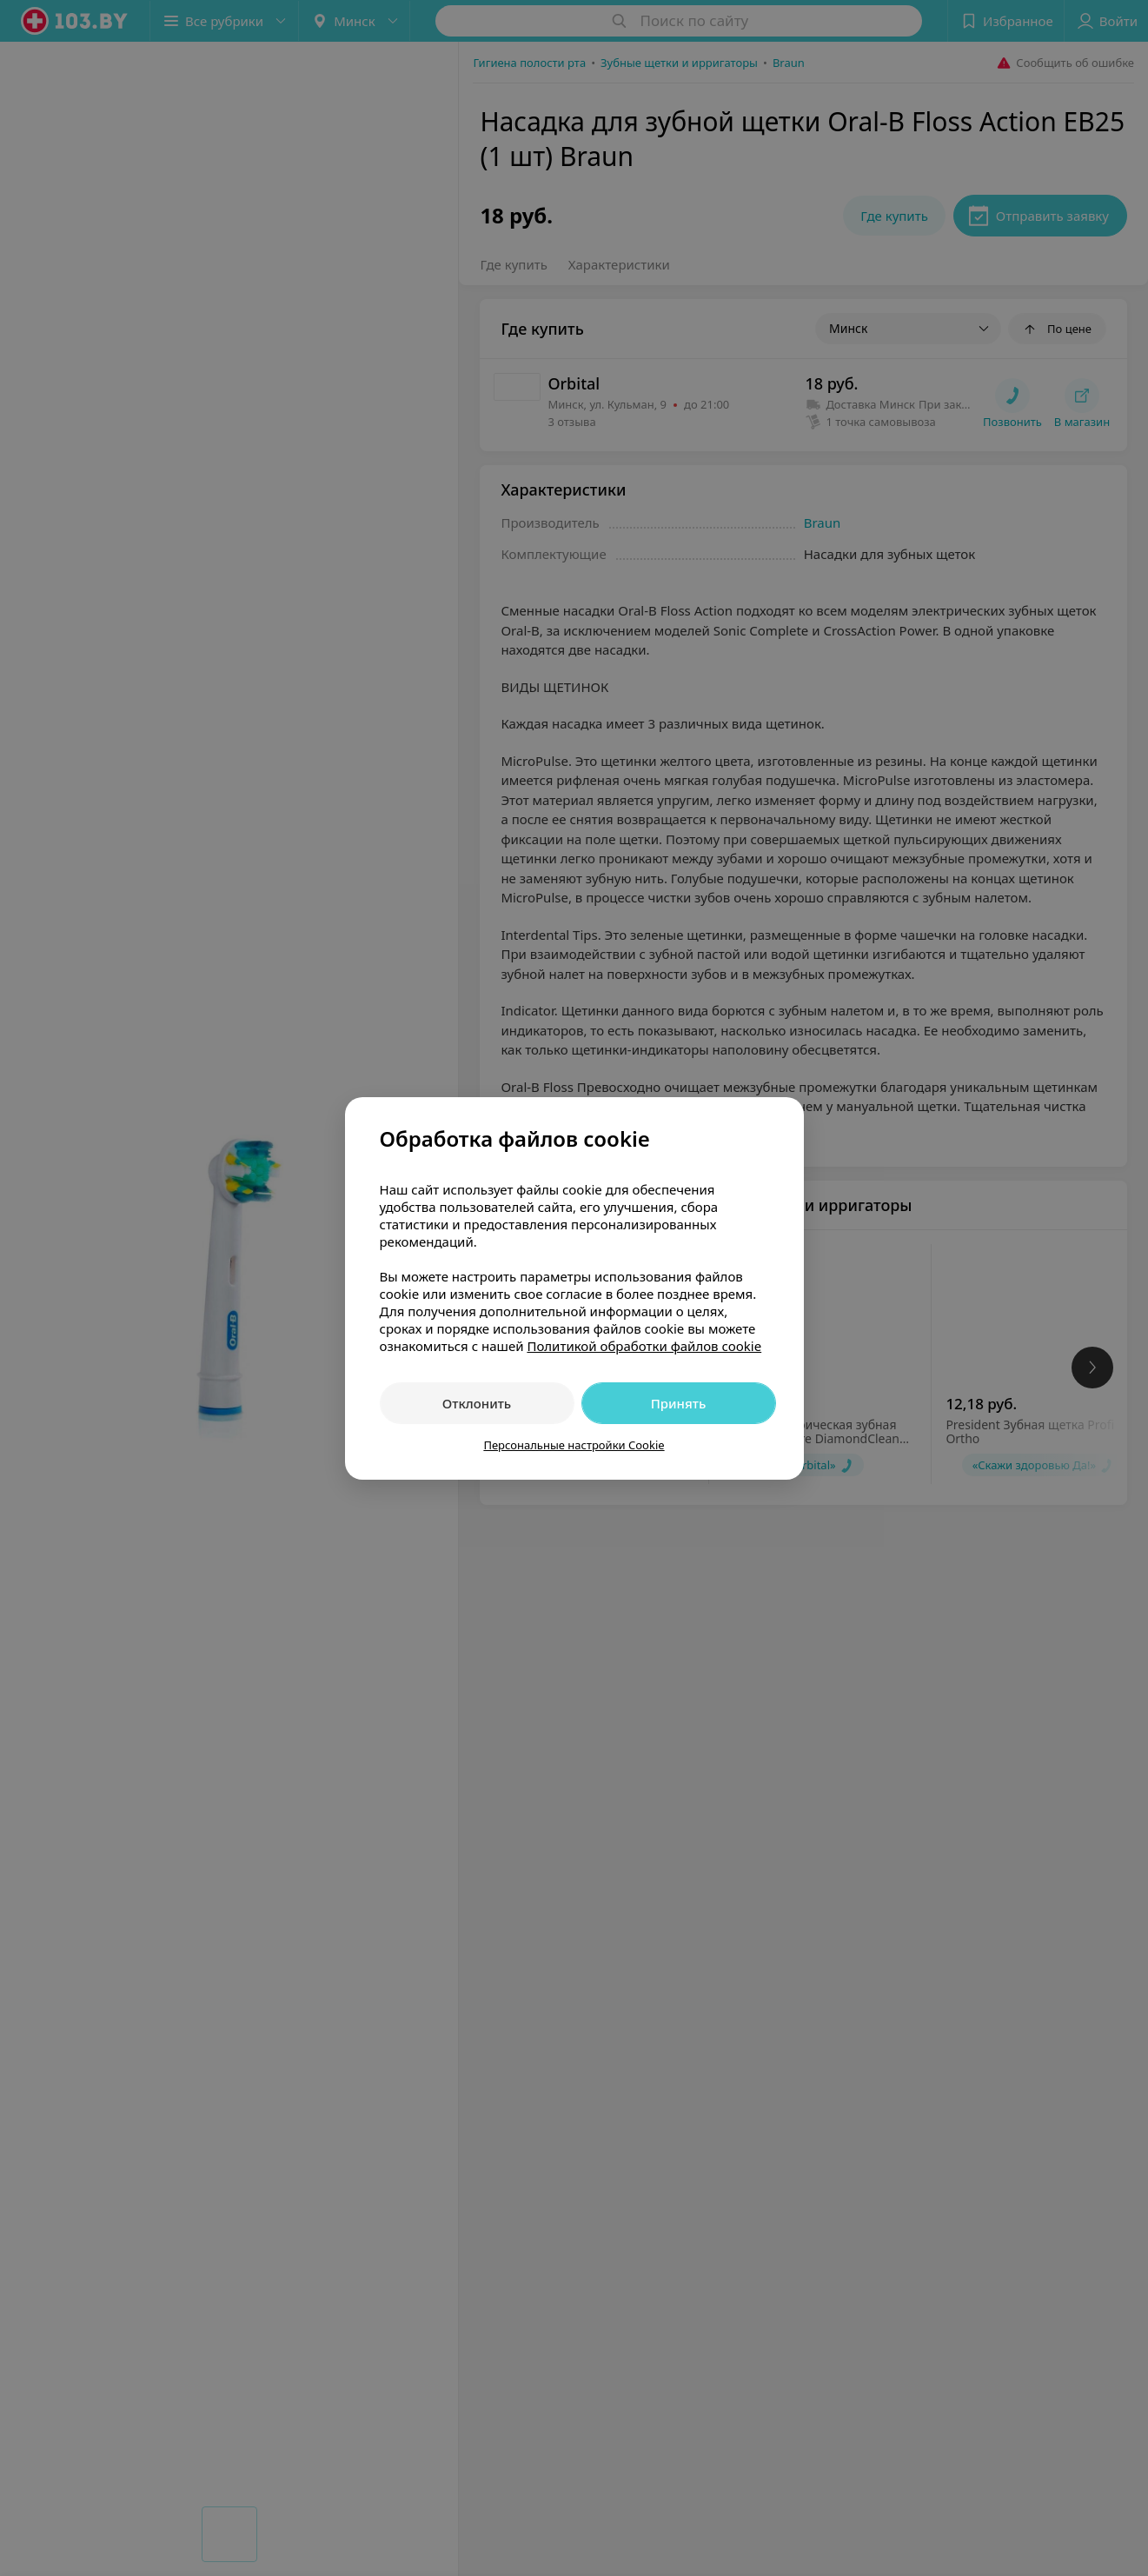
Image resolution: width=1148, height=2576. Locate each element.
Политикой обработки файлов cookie (644, 1346)
